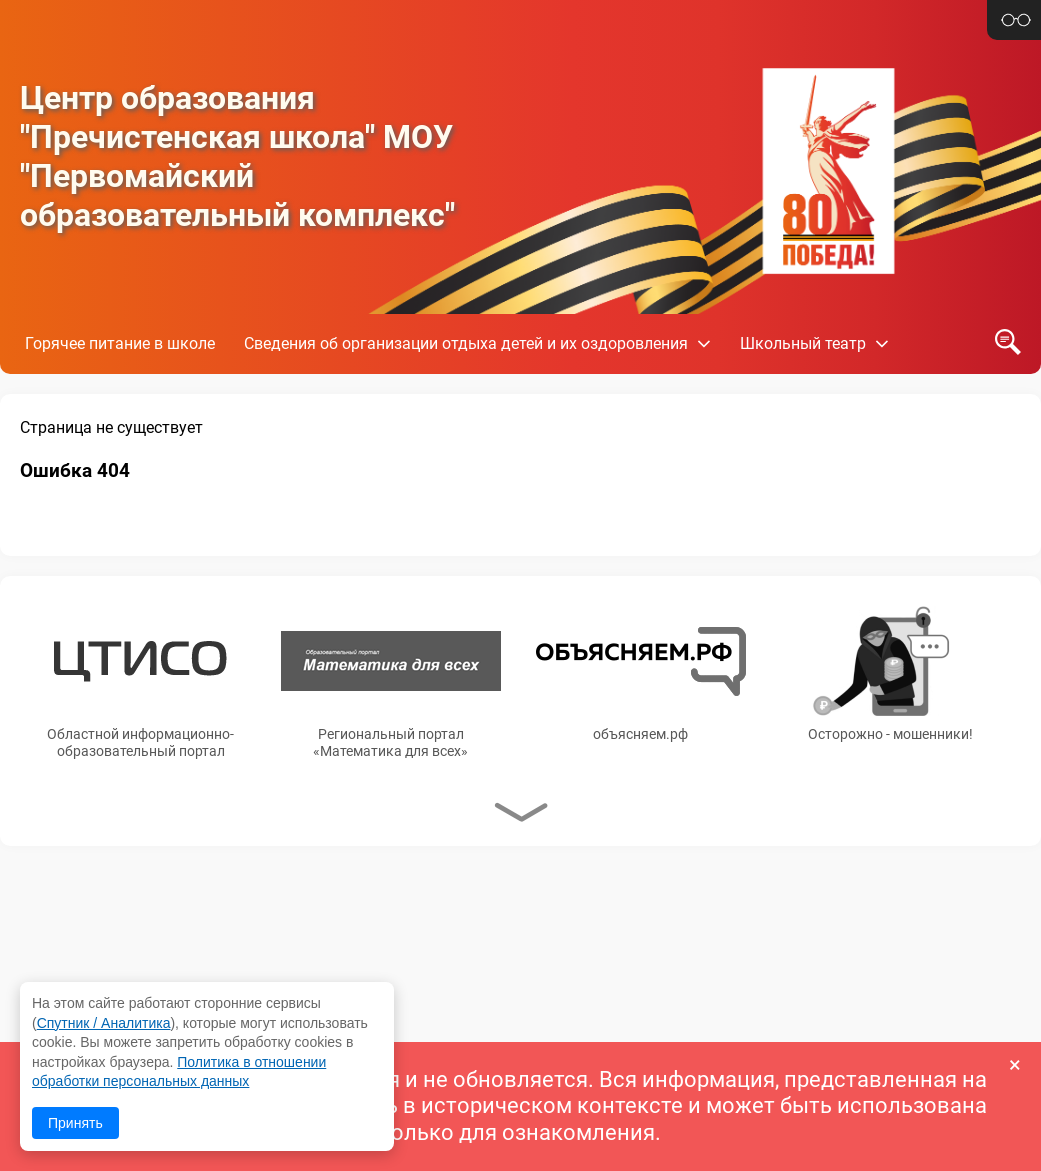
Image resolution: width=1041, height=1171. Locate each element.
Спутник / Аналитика (104, 1023)
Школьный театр (803, 343)
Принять (75, 1123)
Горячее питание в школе (120, 343)
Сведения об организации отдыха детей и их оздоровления (466, 343)
